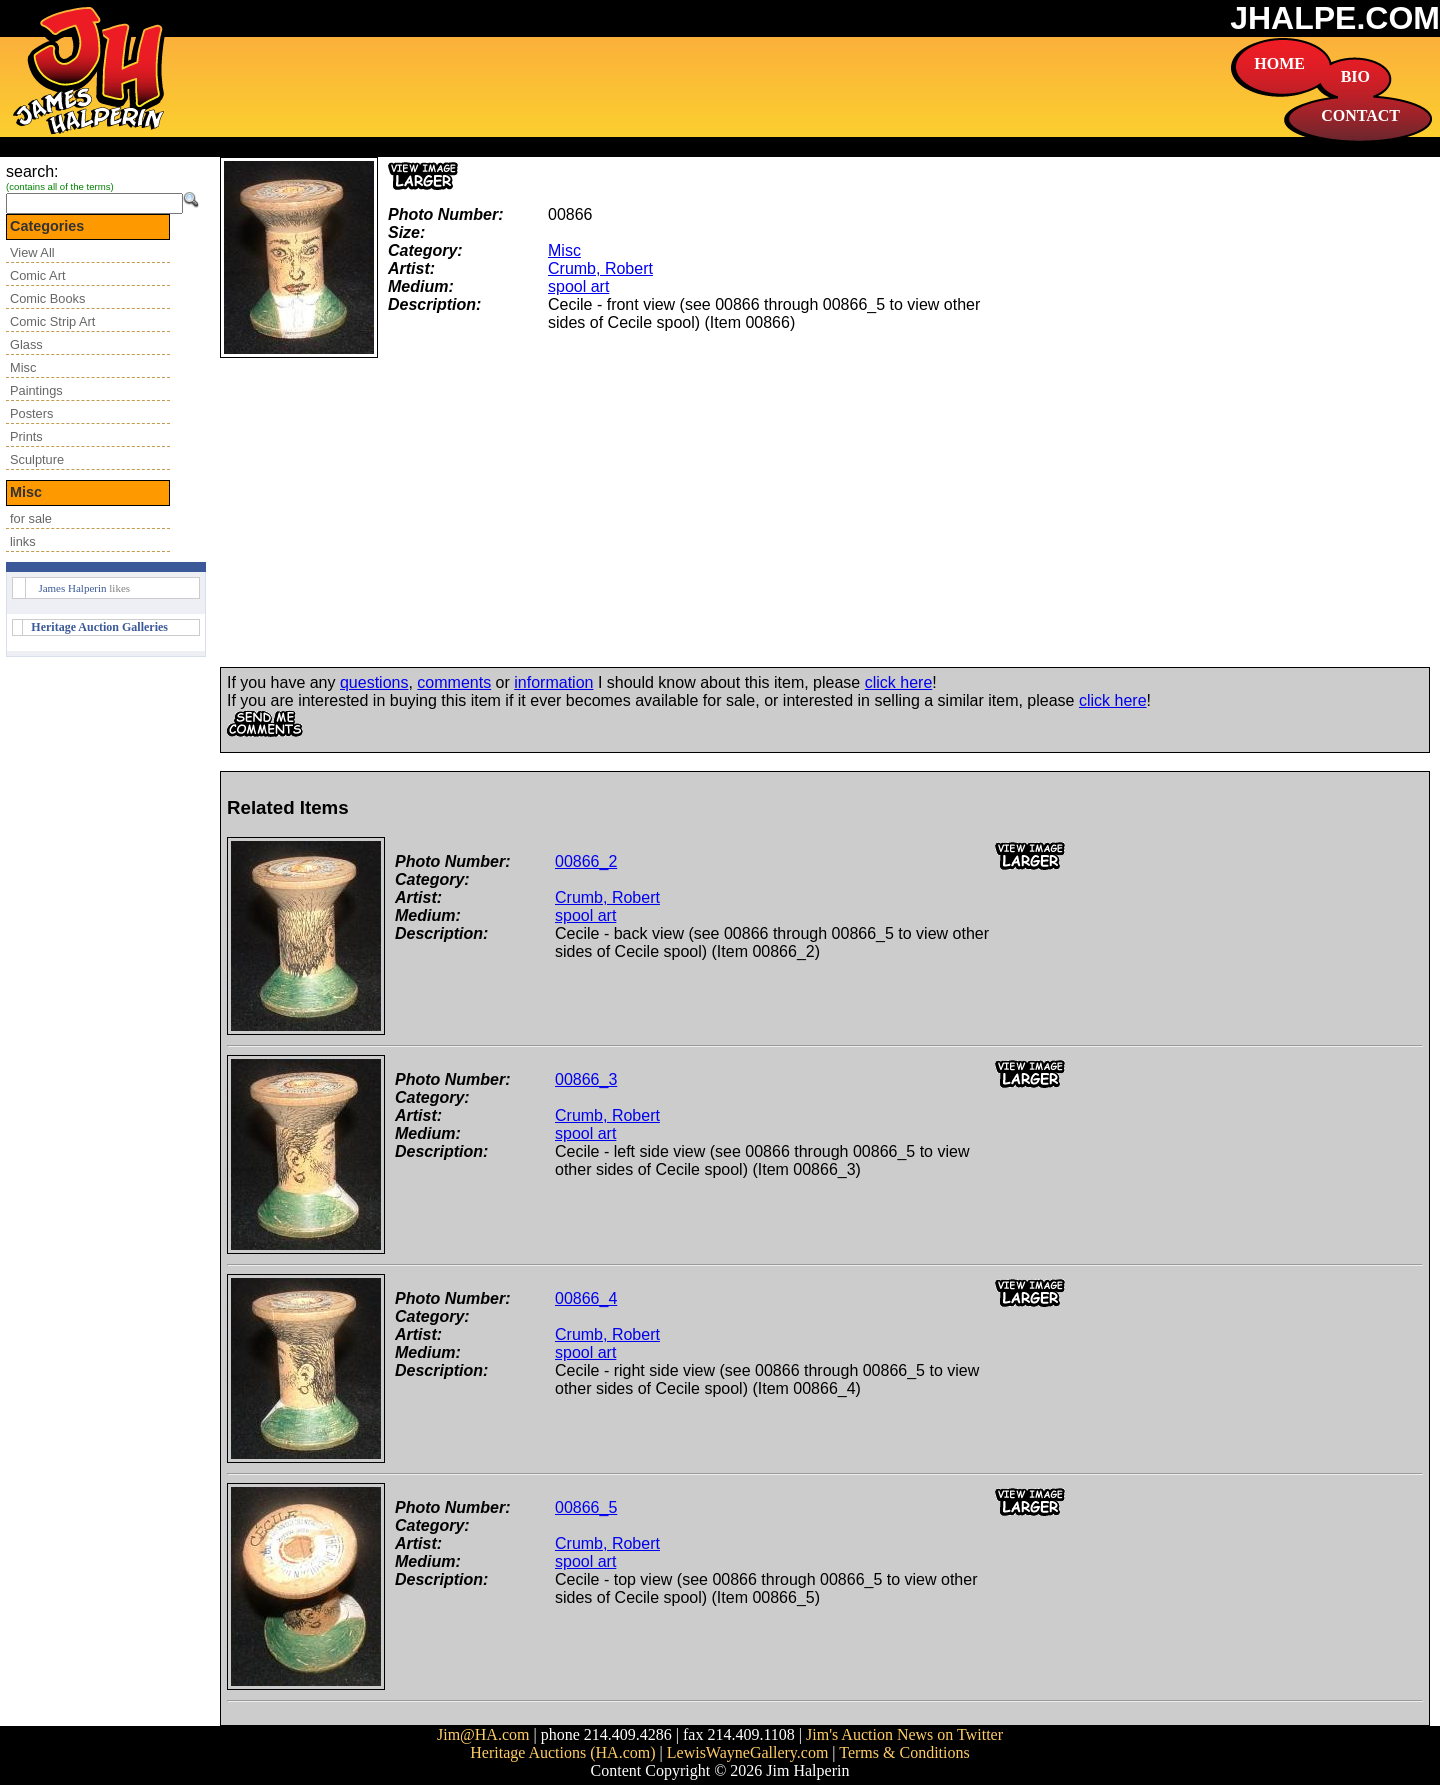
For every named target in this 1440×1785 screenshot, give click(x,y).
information (553, 682)
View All (32, 252)
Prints (26, 436)
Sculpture (37, 459)
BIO (1355, 76)
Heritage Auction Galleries (99, 627)
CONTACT (1360, 115)
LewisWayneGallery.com (748, 1752)
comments (454, 682)
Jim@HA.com (483, 1734)
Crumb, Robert (600, 268)
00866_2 (586, 861)
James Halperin (72, 588)
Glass (26, 344)
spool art (578, 286)
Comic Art (37, 275)
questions (374, 682)
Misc (23, 367)
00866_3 (586, 1079)
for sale (31, 518)
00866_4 (586, 1298)
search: (32, 171)
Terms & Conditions (904, 1752)
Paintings (36, 390)
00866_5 (586, 1507)
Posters (31, 413)
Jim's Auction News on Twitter (904, 1734)
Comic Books (47, 298)
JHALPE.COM (1335, 18)
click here (899, 682)
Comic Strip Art (52, 321)
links (23, 541)
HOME (1279, 63)
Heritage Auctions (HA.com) (562, 1752)
